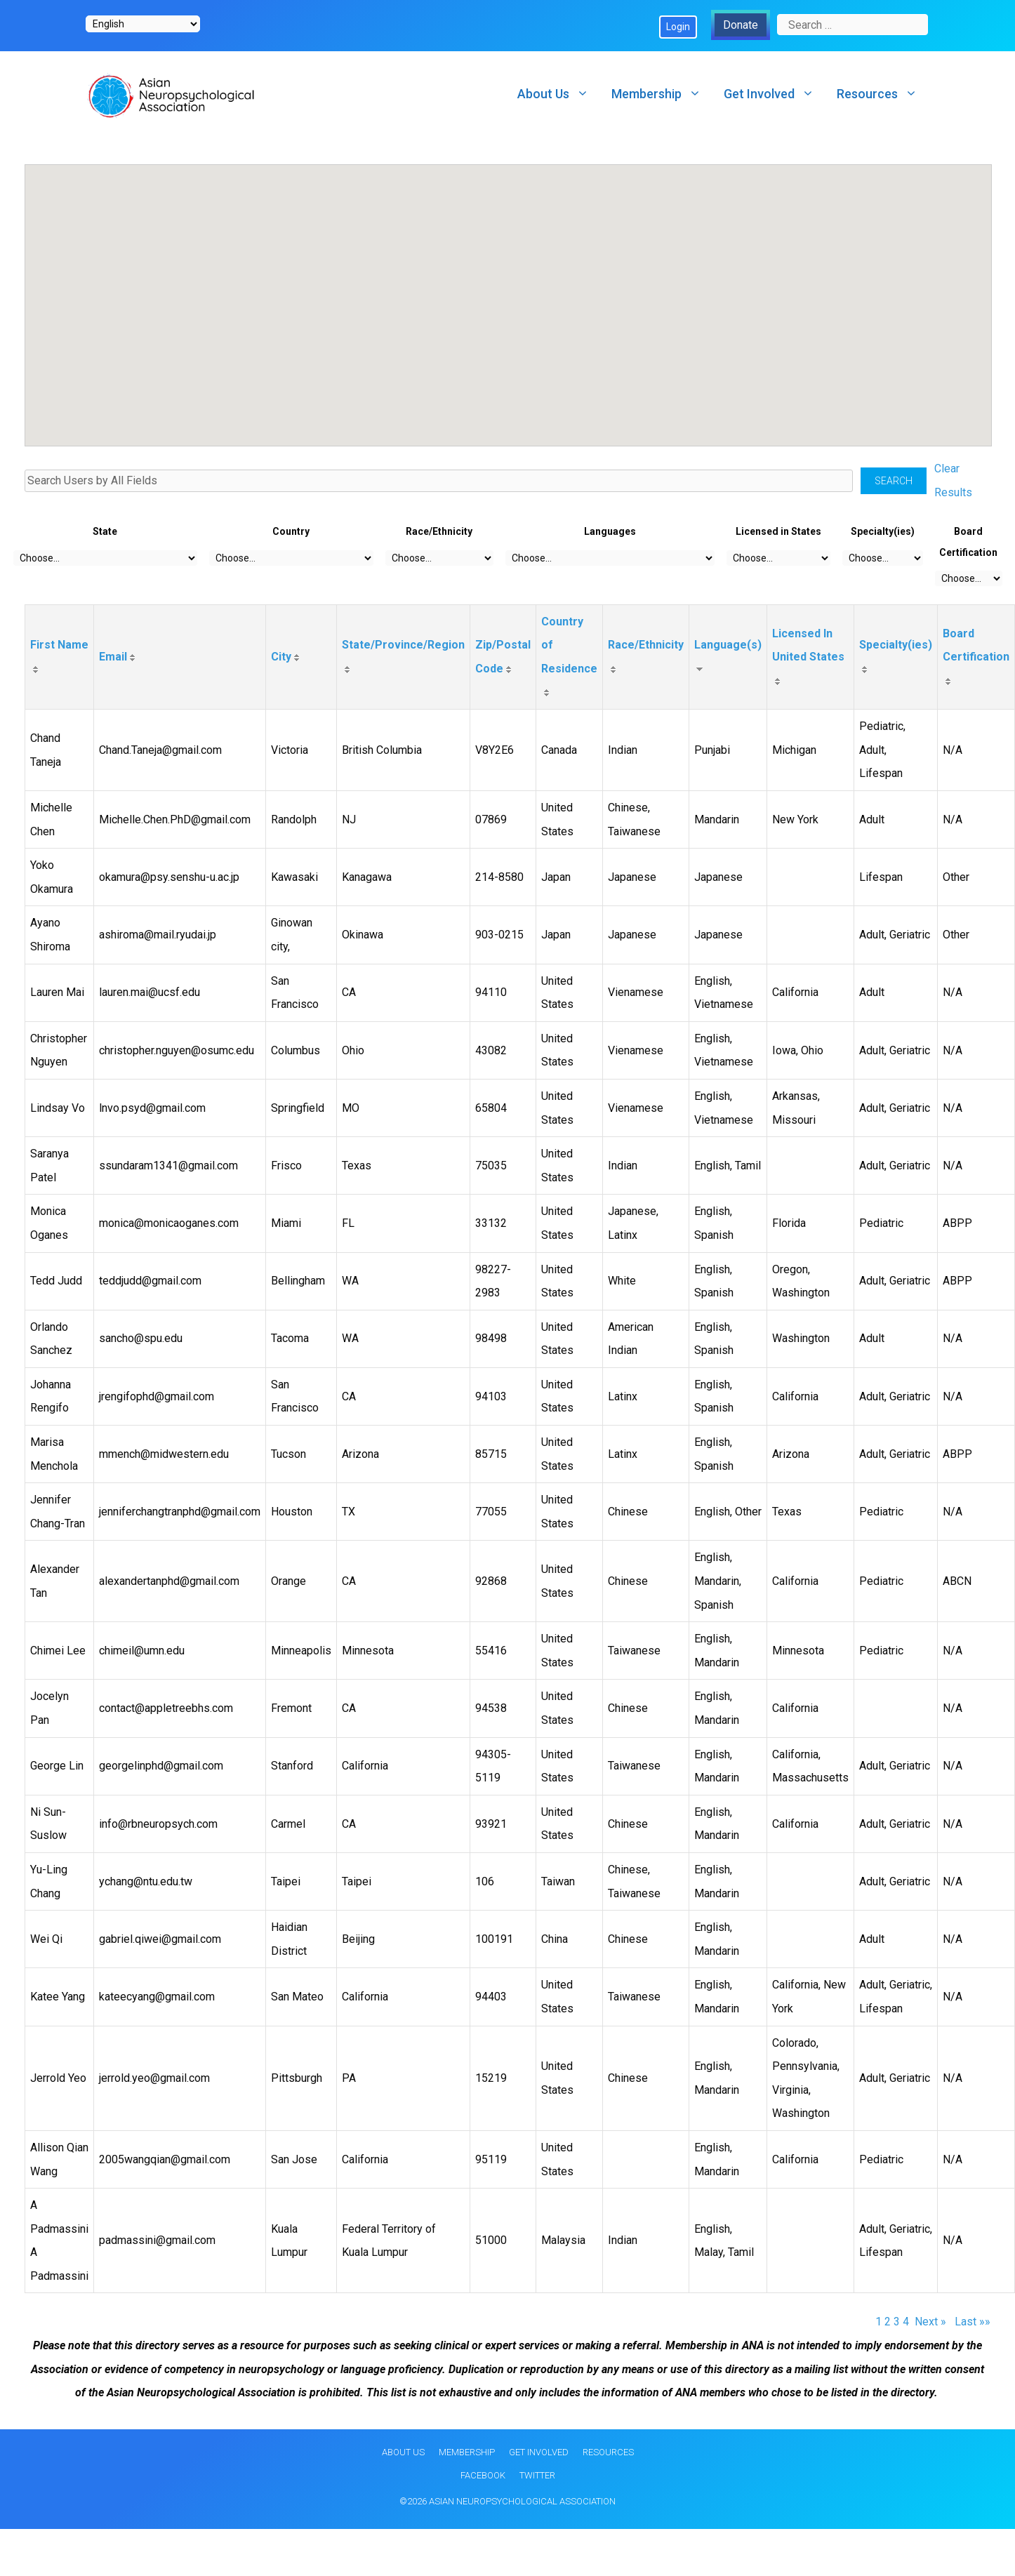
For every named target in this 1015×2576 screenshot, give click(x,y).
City (281, 656)
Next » (932, 2321)
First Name (59, 644)
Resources (883, 93)
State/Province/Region (403, 644)
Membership (661, 93)
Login (678, 26)
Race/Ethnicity (646, 644)
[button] (315, 300)
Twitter (537, 2475)
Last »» (972, 2321)
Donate (740, 25)
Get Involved (774, 93)
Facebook (482, 2475)
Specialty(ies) (895, 644)
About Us (558, 93)
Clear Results (953, 480)
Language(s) (728, 644)
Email (113, 656)
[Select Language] (143, 23)
